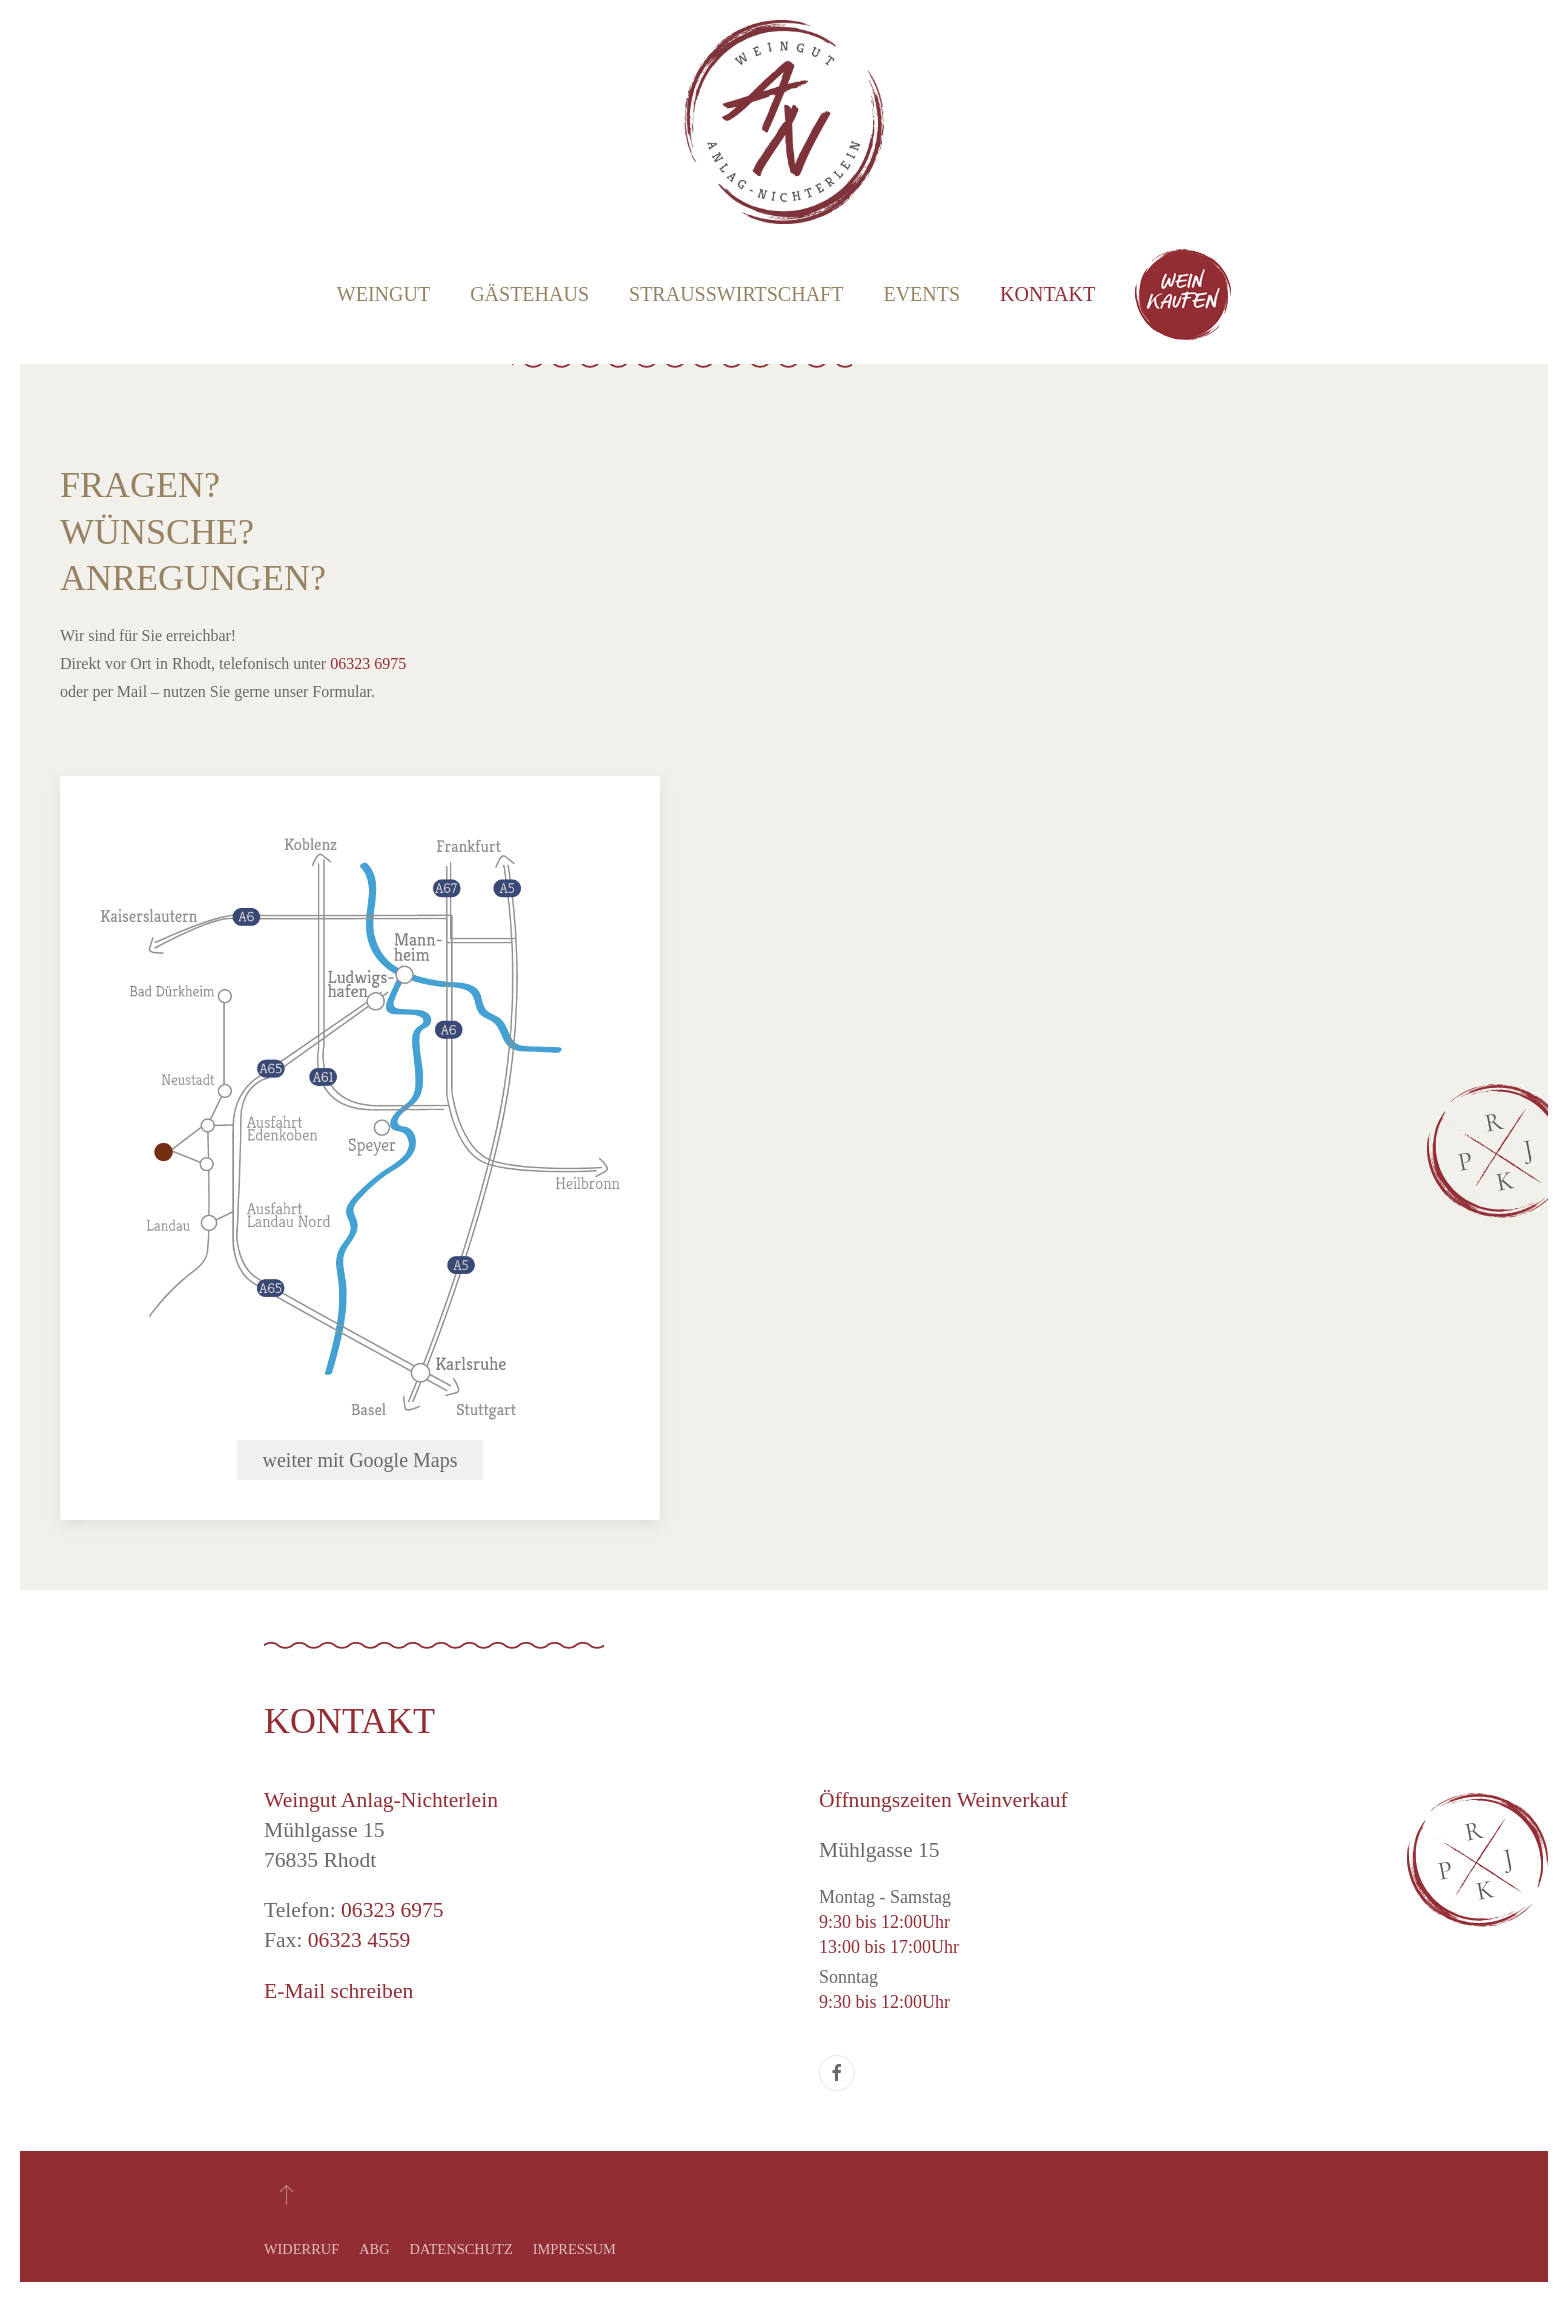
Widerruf (301, 2249)
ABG (374, 2249)
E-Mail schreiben (338, 1991)
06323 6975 (368, 663)
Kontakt (1047, 294)
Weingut (383, 294)
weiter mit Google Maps (360, 1460)
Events (921, 294)
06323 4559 (359, 1940)
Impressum (574, 2249)
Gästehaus (529, 294)
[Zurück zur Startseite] (784, 122)
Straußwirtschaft (736, 294)
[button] (286, 2194)
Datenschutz (461, 2249)
